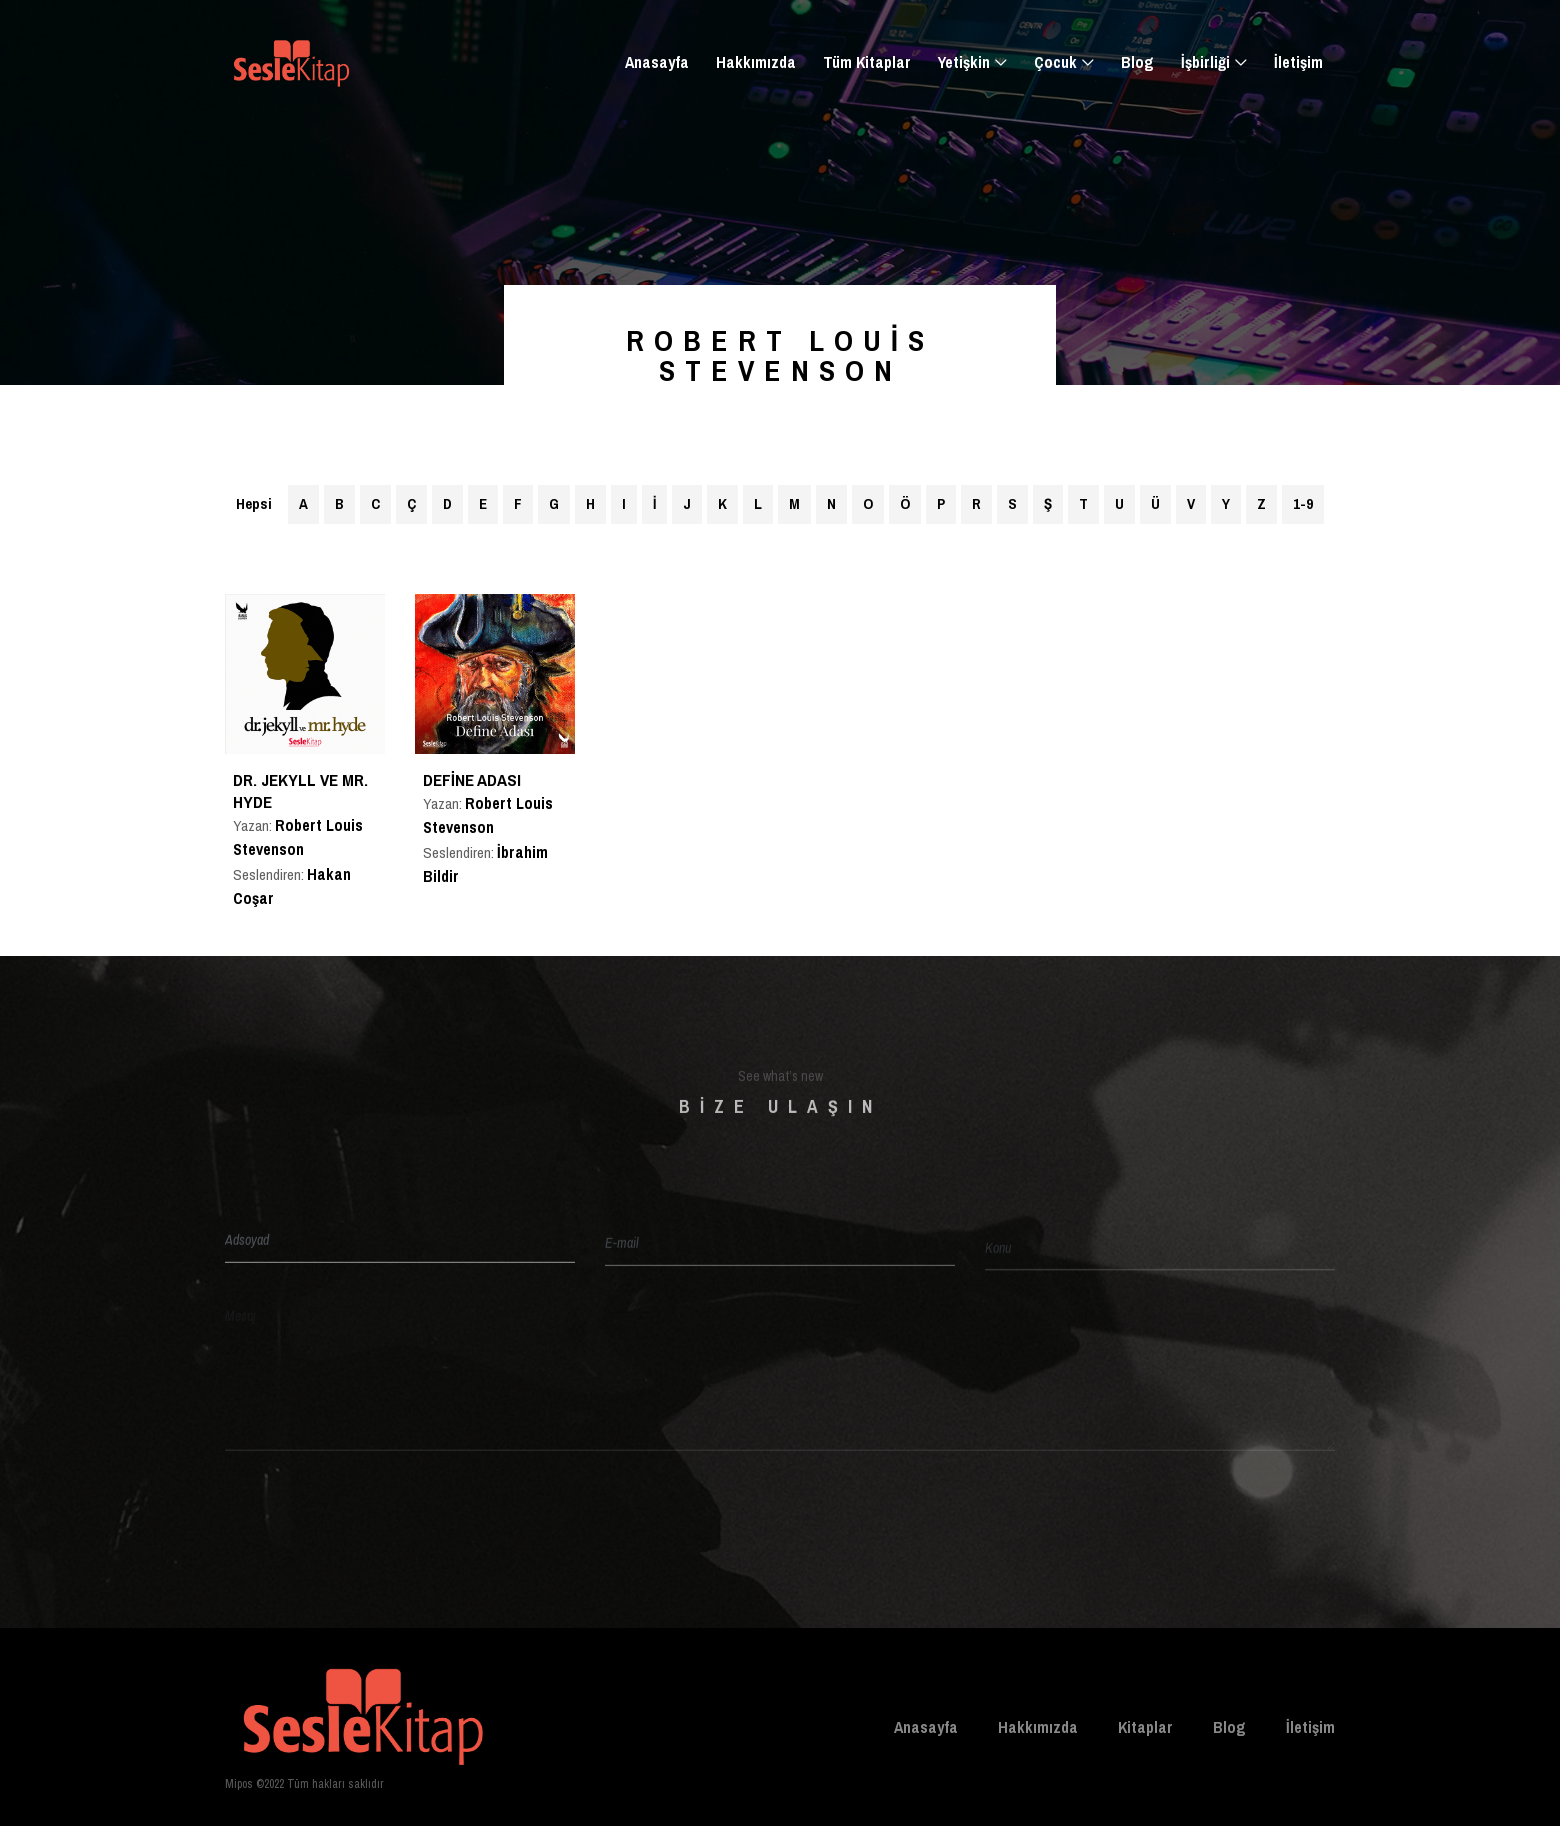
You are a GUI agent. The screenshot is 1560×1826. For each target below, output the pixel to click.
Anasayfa (657, 62)
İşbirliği (1205, 62)
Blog (1137, 62)
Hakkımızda (756, 62)
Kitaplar (1145, 1727)
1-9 (1303, 503)
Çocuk (1055, 62)
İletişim (1298, 62)
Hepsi (254, 503)
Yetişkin (964, 62)
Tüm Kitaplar (867, 62)
